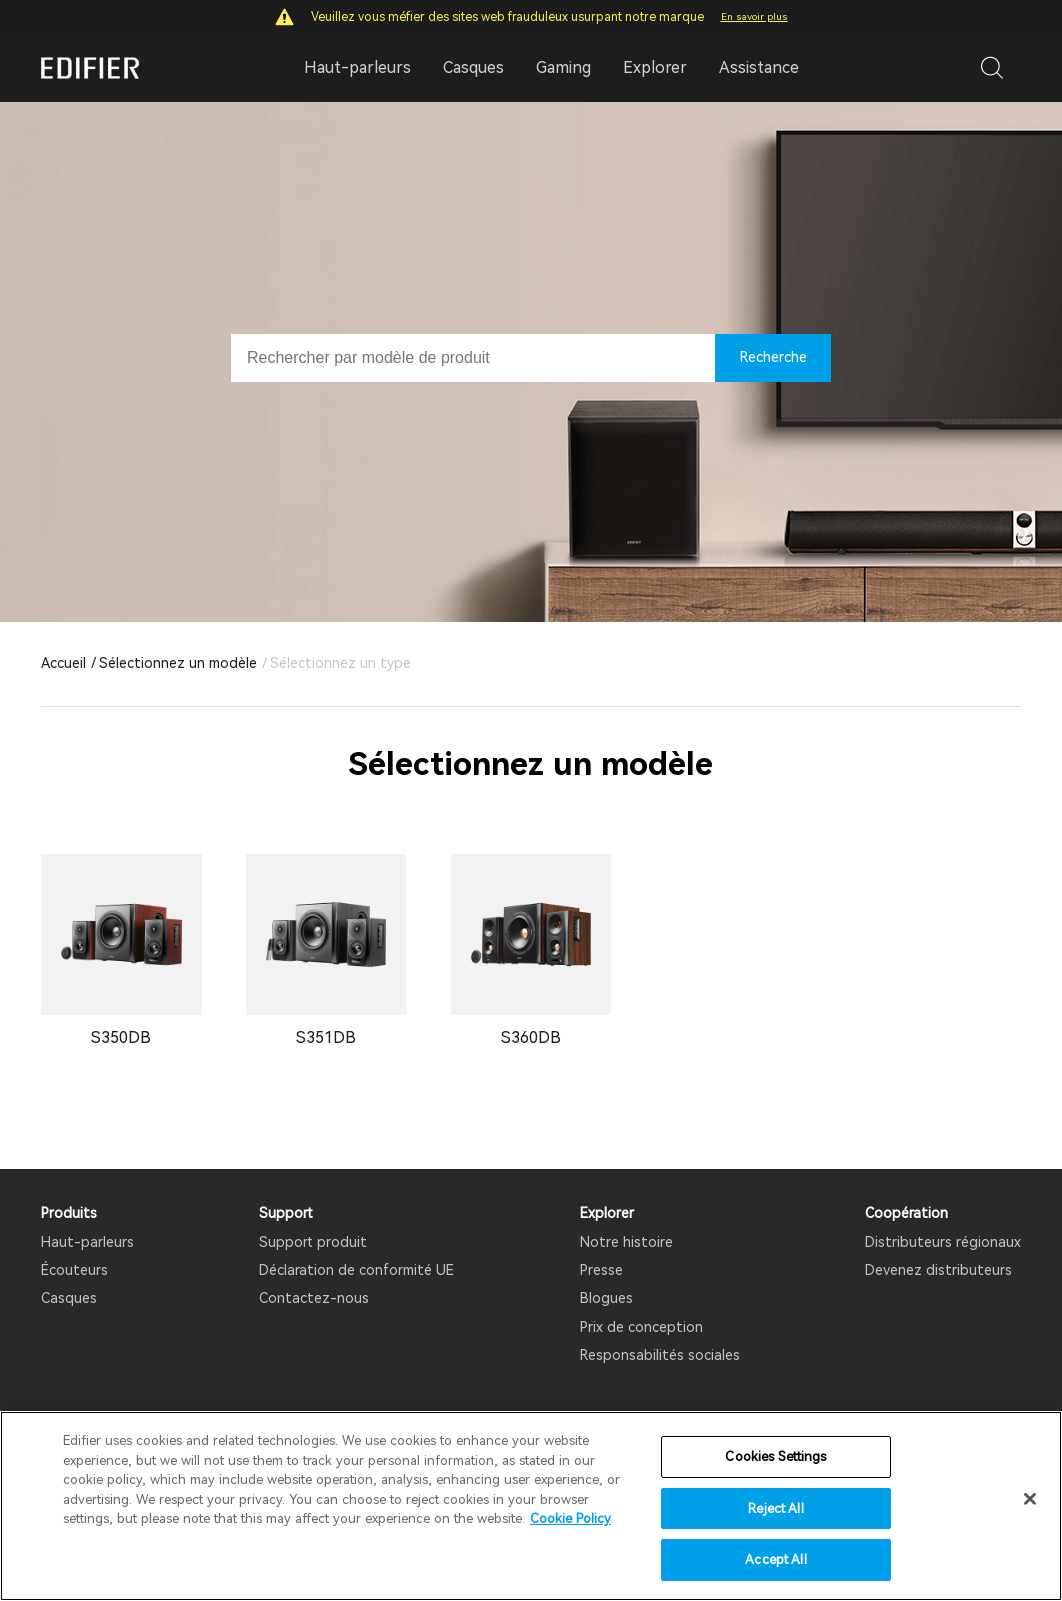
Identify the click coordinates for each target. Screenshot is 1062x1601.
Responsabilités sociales (660, 1355)
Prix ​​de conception (641, 1327)
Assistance (759, 67)
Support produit (313, 1242)
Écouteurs (74, 1270)
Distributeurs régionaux (943, 1242)
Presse (601, 1270)
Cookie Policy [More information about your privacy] (570, 1518)
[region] (531, 1506)
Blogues (606, 1298)
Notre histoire (626, 1242)
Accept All (775, 1559)
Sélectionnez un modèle (178, 663)
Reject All (775, 1508)
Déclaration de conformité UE (356, 1270)
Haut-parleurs (87, 1242)
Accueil (63, 663)
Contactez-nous (314, 1298)
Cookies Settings (775, 1456)
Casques (69, 1298)
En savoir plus (754, 16)
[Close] (1030, 1499)
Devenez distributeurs (938, 1270)
